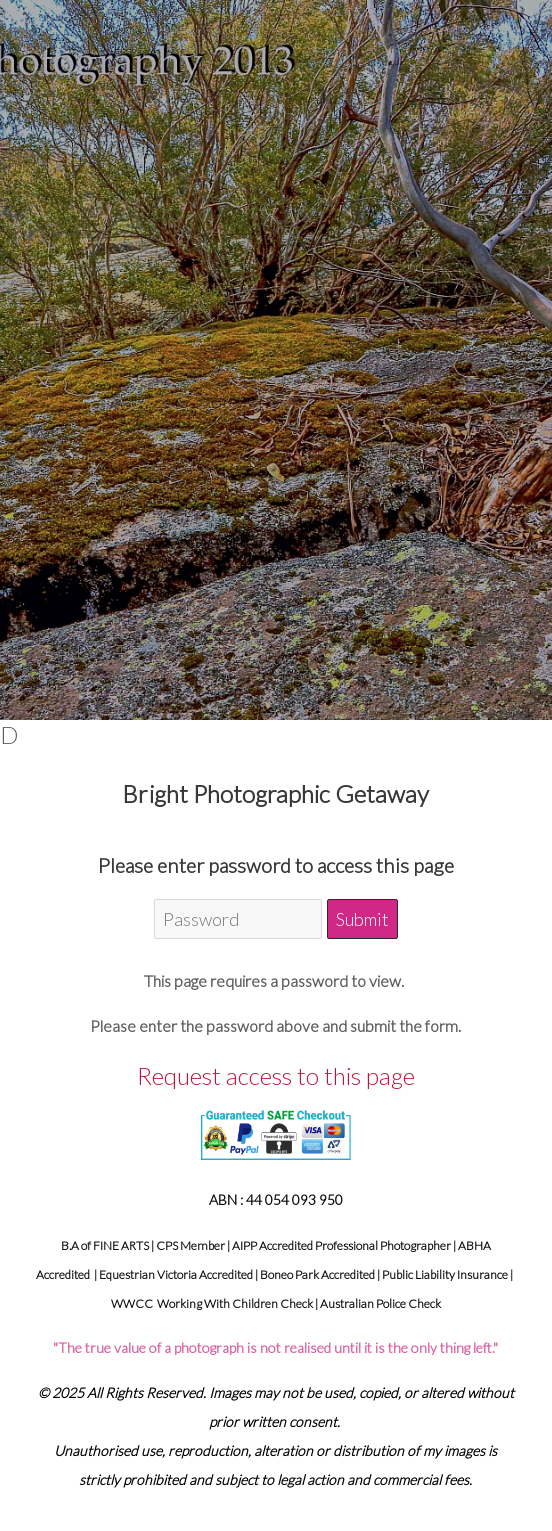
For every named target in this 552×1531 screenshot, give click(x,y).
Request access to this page (276, 1075)
